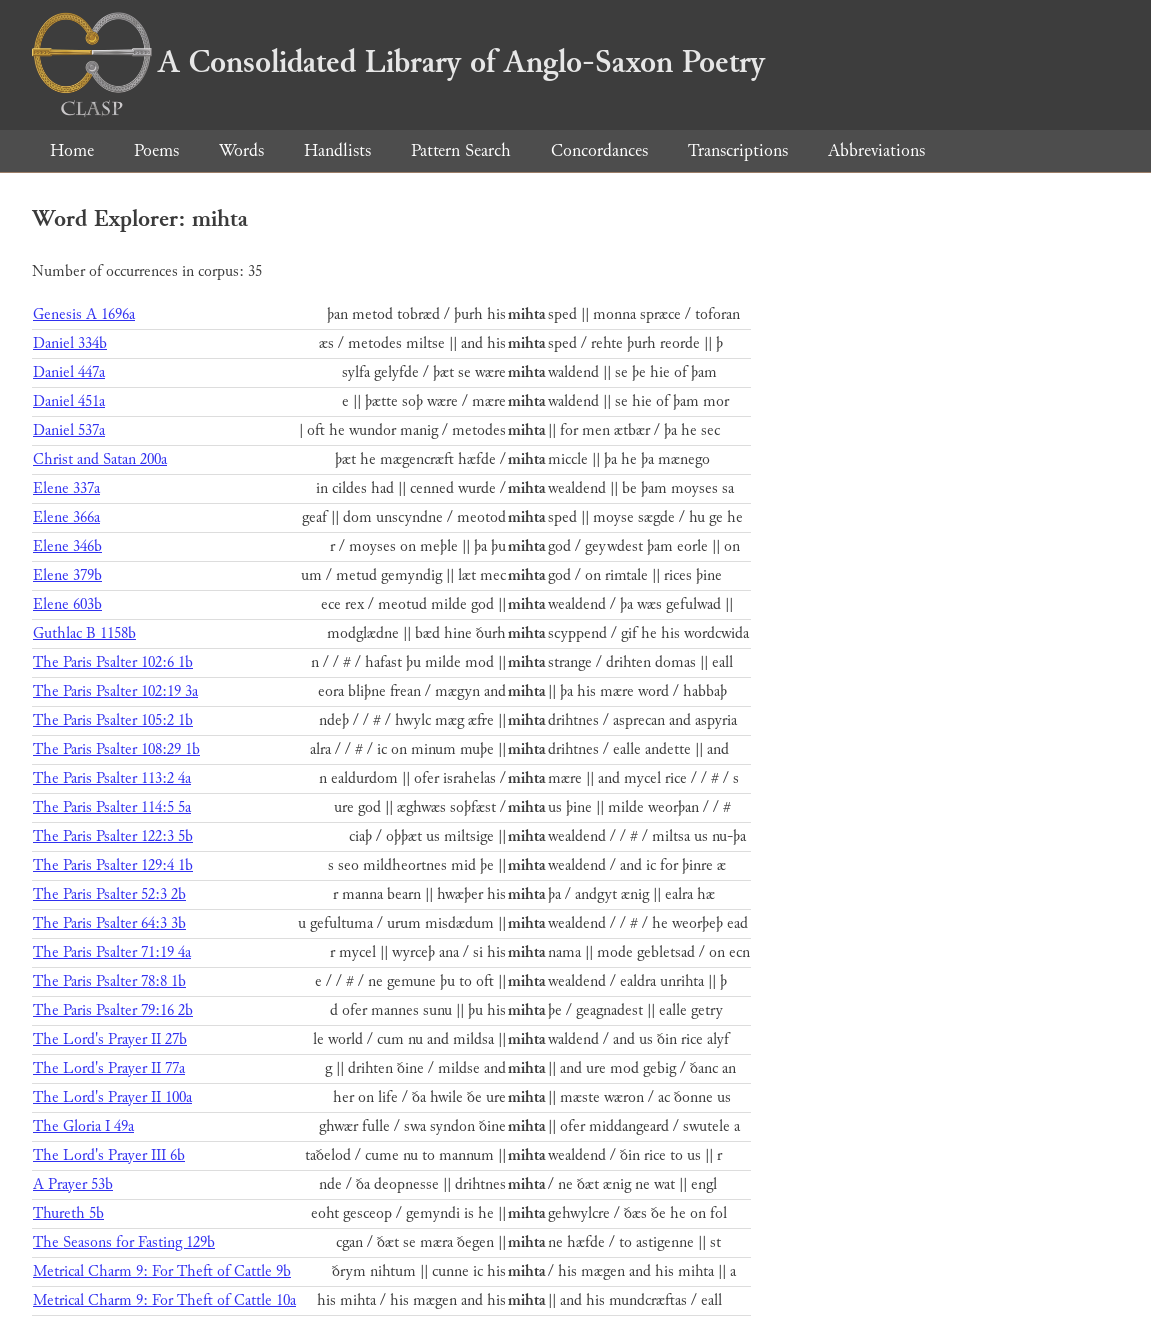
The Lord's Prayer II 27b (110, 1039)
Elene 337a (66, 488)
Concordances (599, 150)
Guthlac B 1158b (84, 633)
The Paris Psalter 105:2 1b (113, 720)
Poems (156, 150)
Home (72, 150)
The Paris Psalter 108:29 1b (116, 749)
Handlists (337, 150)
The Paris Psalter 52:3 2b (109, 894)
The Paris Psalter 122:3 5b (113, 836)
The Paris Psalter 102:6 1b (113, 662)
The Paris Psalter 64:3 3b (109, 923)
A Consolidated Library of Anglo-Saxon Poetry (398, 62)
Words (241, 150)
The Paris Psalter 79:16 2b (113, 1010)
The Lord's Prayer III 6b (109, 1155)
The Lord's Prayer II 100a (112, 1097)
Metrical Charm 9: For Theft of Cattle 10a (164, 1300)
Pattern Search (461, 150)
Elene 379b (67, 575)
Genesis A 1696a (84, 314)
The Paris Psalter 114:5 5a (112, 807)
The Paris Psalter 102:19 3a (115, 691)
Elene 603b (67, 604)
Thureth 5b (68, 1213)
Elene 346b (67, 546)
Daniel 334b (70, 343)
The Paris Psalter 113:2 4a (112, 778)
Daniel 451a (69, 401)
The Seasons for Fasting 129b (124, 1242)
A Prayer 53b (73, 1184)
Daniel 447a (69, 372)
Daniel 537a (69, 430)
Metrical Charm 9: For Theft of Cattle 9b (162, 1271)
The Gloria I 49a (83, 1126)
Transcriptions (738, 150)
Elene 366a (66, 517)
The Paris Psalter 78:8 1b (109, 981)
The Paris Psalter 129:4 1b (113, 865)
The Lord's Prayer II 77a (109, 1068)
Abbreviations (876, 150)
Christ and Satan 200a (100, 459)
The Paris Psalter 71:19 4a (112, 952)
